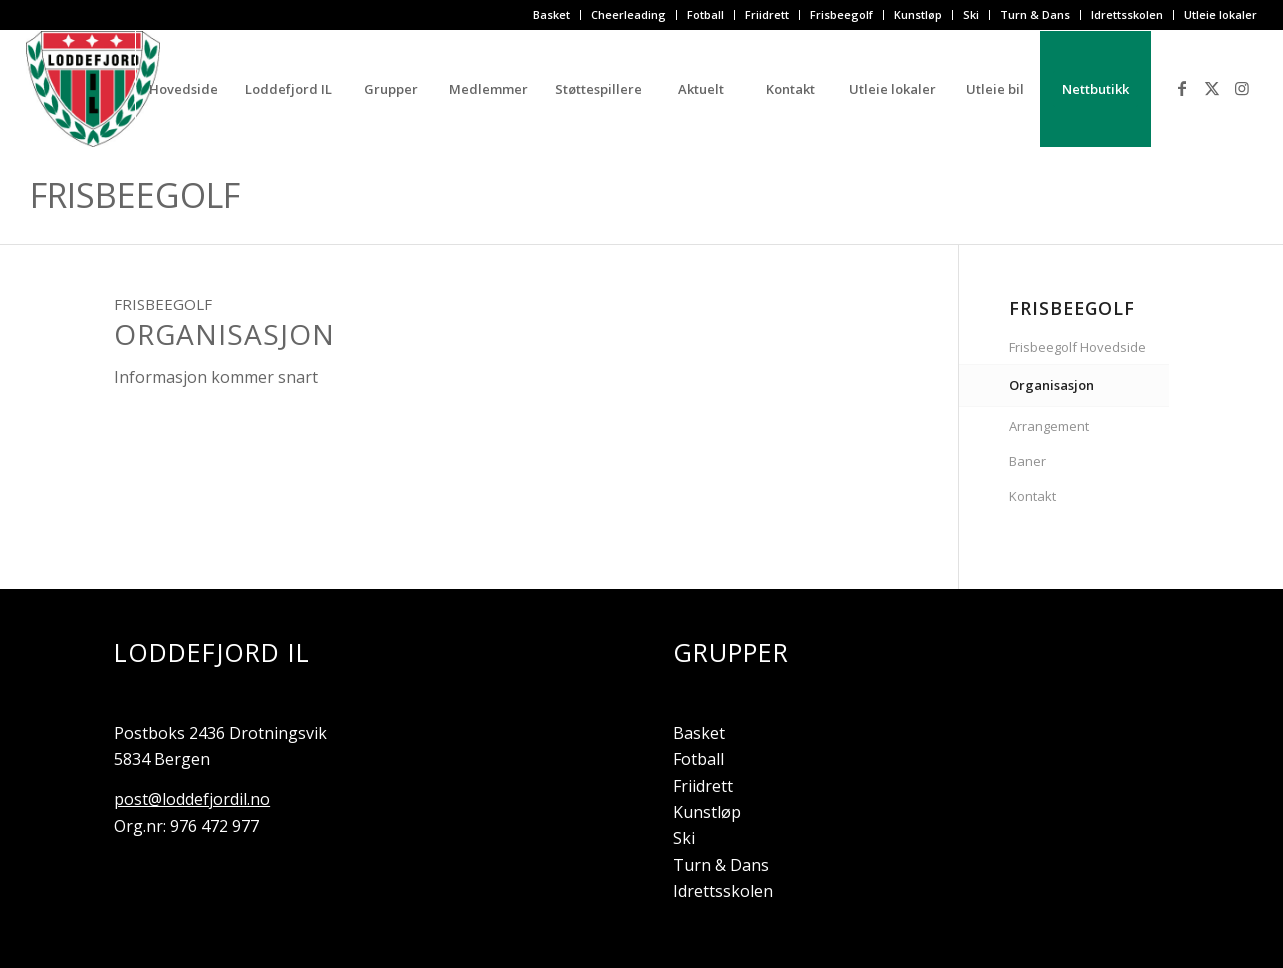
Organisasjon (1051, 385)
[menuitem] (552, 15)
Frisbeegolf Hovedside (1077, 347)
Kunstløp (918, 14)
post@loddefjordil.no (192, 799)
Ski (971, 14)
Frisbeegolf (841, 14)
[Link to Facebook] (1182, 88)
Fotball (705, 14)
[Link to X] (1212, 88)
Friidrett (767, 14)
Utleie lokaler (1220, 14)
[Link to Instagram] (1242, 88)
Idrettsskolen (1127, 14)
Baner (1027, 461)
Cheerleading (628, 14)
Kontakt (1032, 496)
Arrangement (1049, 426)
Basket (551, 14)
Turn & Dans (1035, 14)
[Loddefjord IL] (93, 89)
